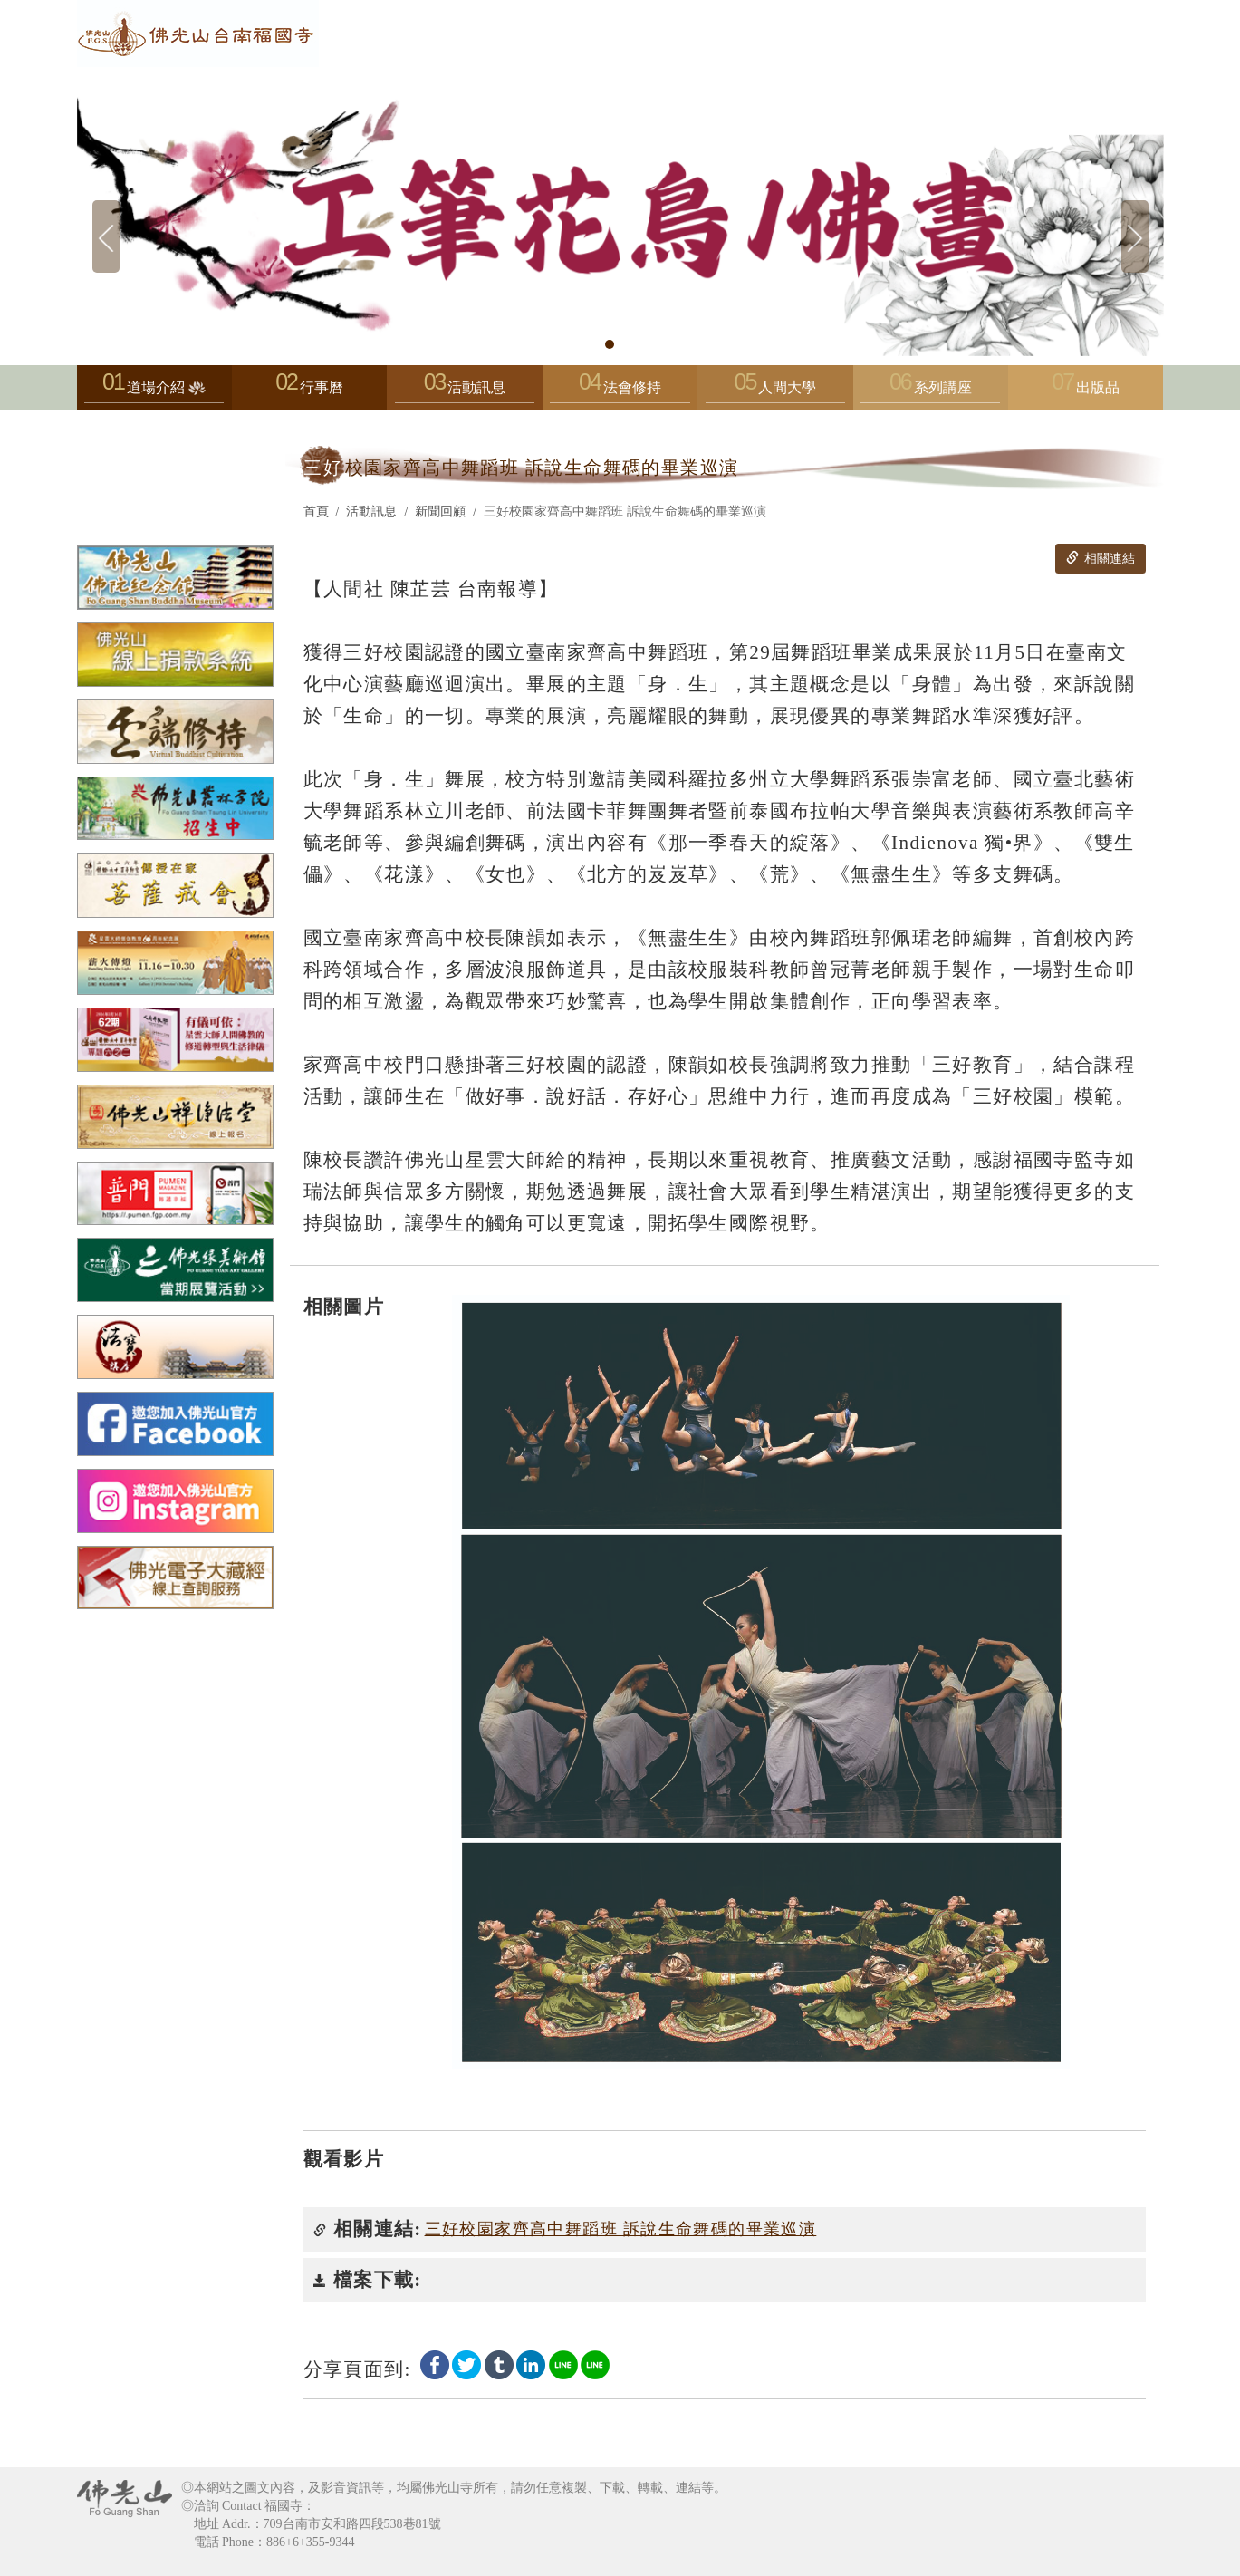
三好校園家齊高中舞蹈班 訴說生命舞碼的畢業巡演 (621, 2229)
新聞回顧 (440, 511)
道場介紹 (154, 392)
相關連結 (1100, 558)
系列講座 (930, 392)
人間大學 (775, 392)
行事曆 (321, 387)
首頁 (316, 511)
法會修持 (619, 392)
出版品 (1098, 387)
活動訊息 (464, 392)
